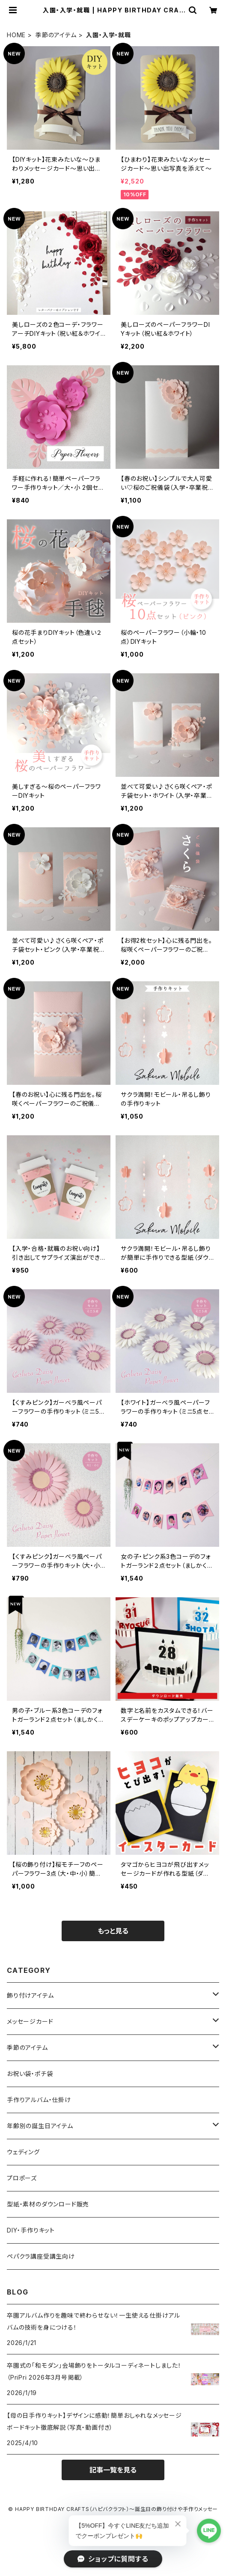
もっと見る (113, 1931)
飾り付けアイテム (30, 1995)
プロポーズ (22, 2178)
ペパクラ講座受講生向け (41, 2256)
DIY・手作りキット (31, 2230)
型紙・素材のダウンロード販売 (48, 2204)
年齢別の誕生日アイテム (40, 2125)
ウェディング (23, 2152)
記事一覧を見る (113, 2470)
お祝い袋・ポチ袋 (30, 2073)
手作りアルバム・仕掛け (39, 2099)
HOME (16, 34)
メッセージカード (30, 2021)
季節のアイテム (56, 34)
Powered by (113, 2533)
